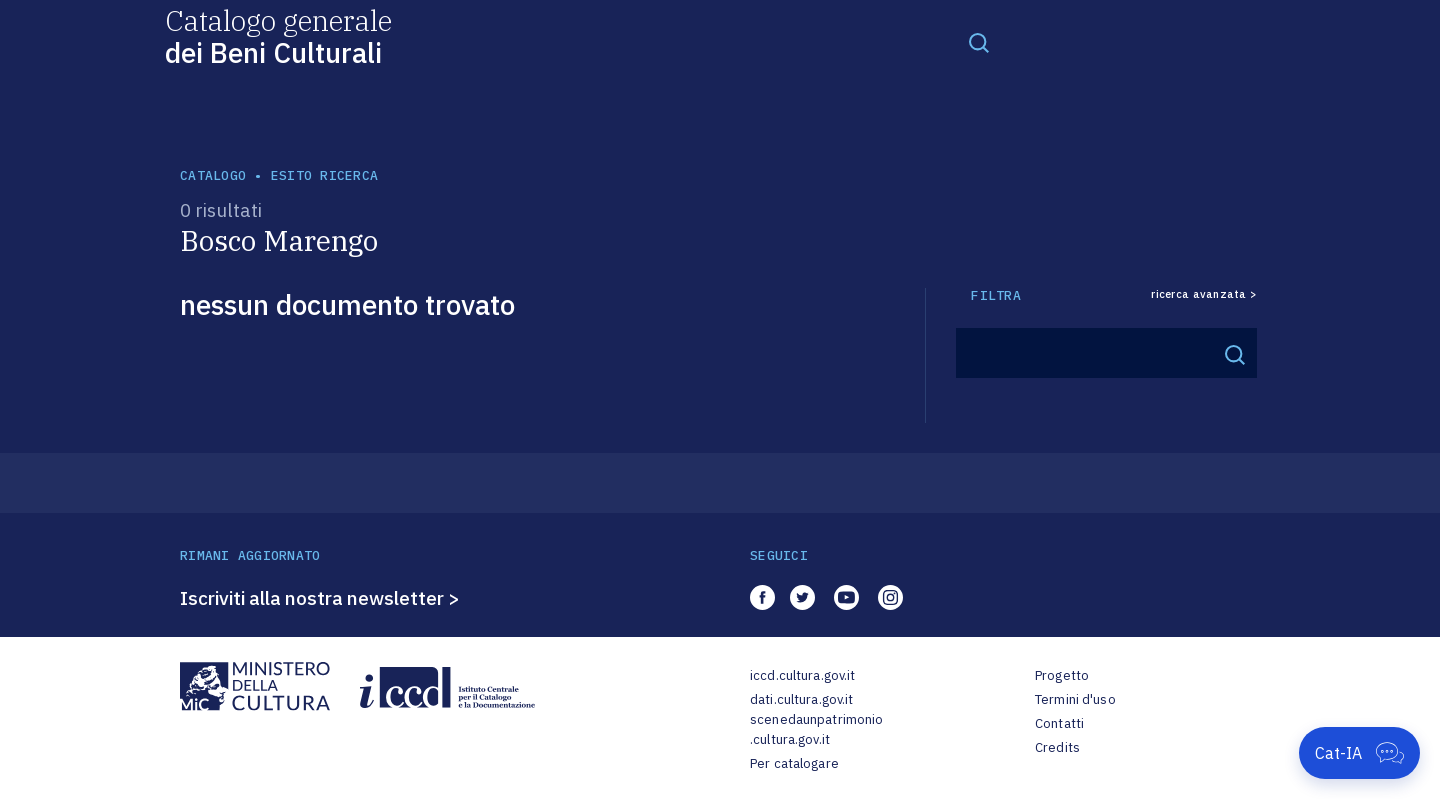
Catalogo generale (278, 35)
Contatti (1059, 723)
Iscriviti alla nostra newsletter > (320, 598)
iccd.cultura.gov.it (802, 675)
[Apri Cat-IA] (1359, 753)
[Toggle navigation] (979, 42)
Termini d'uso (1075, 699)
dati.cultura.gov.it (801, 699)
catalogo (213, 175)
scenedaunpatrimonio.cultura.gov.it (816, 729)
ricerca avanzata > (1204, 294)
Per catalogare (794, 763)
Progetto (1062, 675)
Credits (1057, 747)
